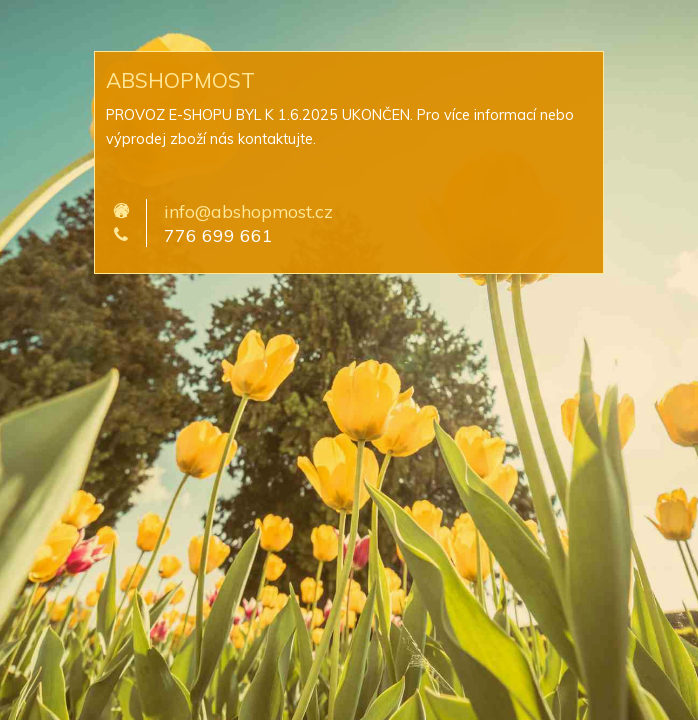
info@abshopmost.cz (248, 211)
